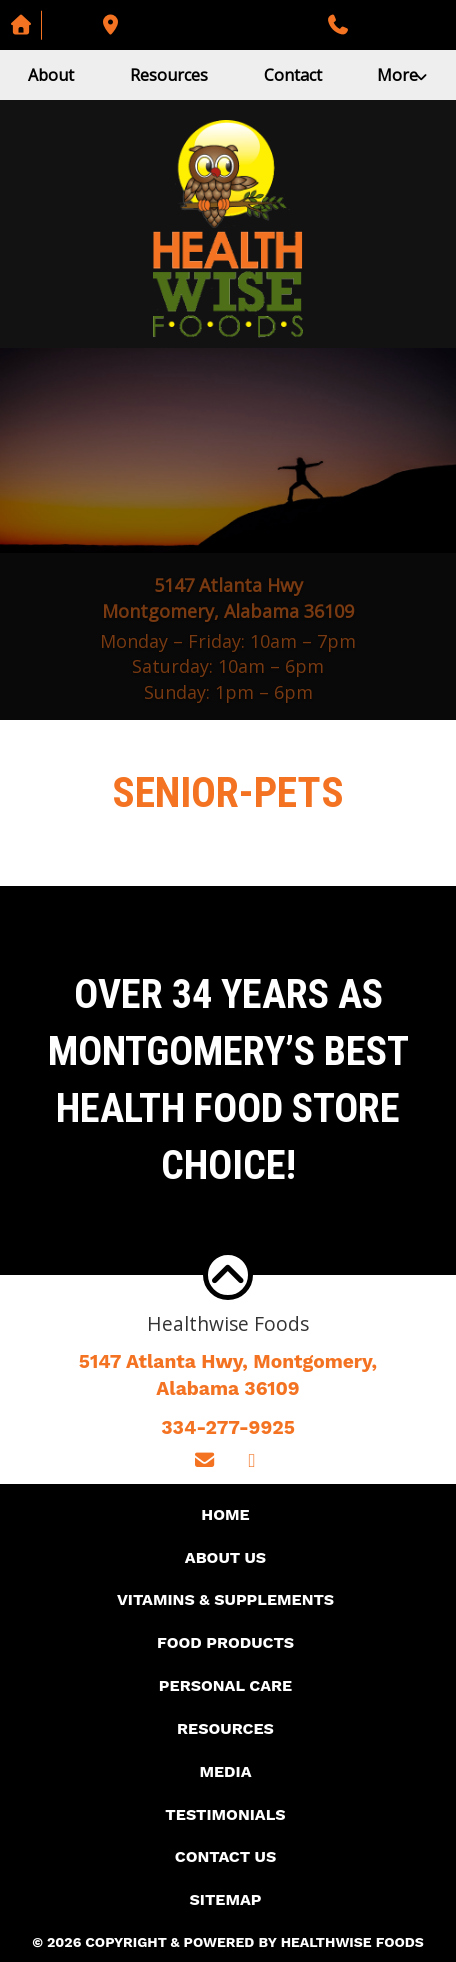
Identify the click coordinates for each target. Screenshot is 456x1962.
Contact (293, 75)
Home (225, 1514)
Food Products (225, 1642)
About (51, 75)
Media (225, 1771)
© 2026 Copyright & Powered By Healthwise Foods (228, 1942)
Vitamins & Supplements (225, 1599)
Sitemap (225, 1899)
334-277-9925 (228, 1427)
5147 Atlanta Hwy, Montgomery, (228, 1376)
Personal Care (225, 1685)
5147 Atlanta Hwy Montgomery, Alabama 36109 (228, 598)
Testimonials (225, 1814)
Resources (169, 75)
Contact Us (225, 1856)
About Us (225, 1557)
